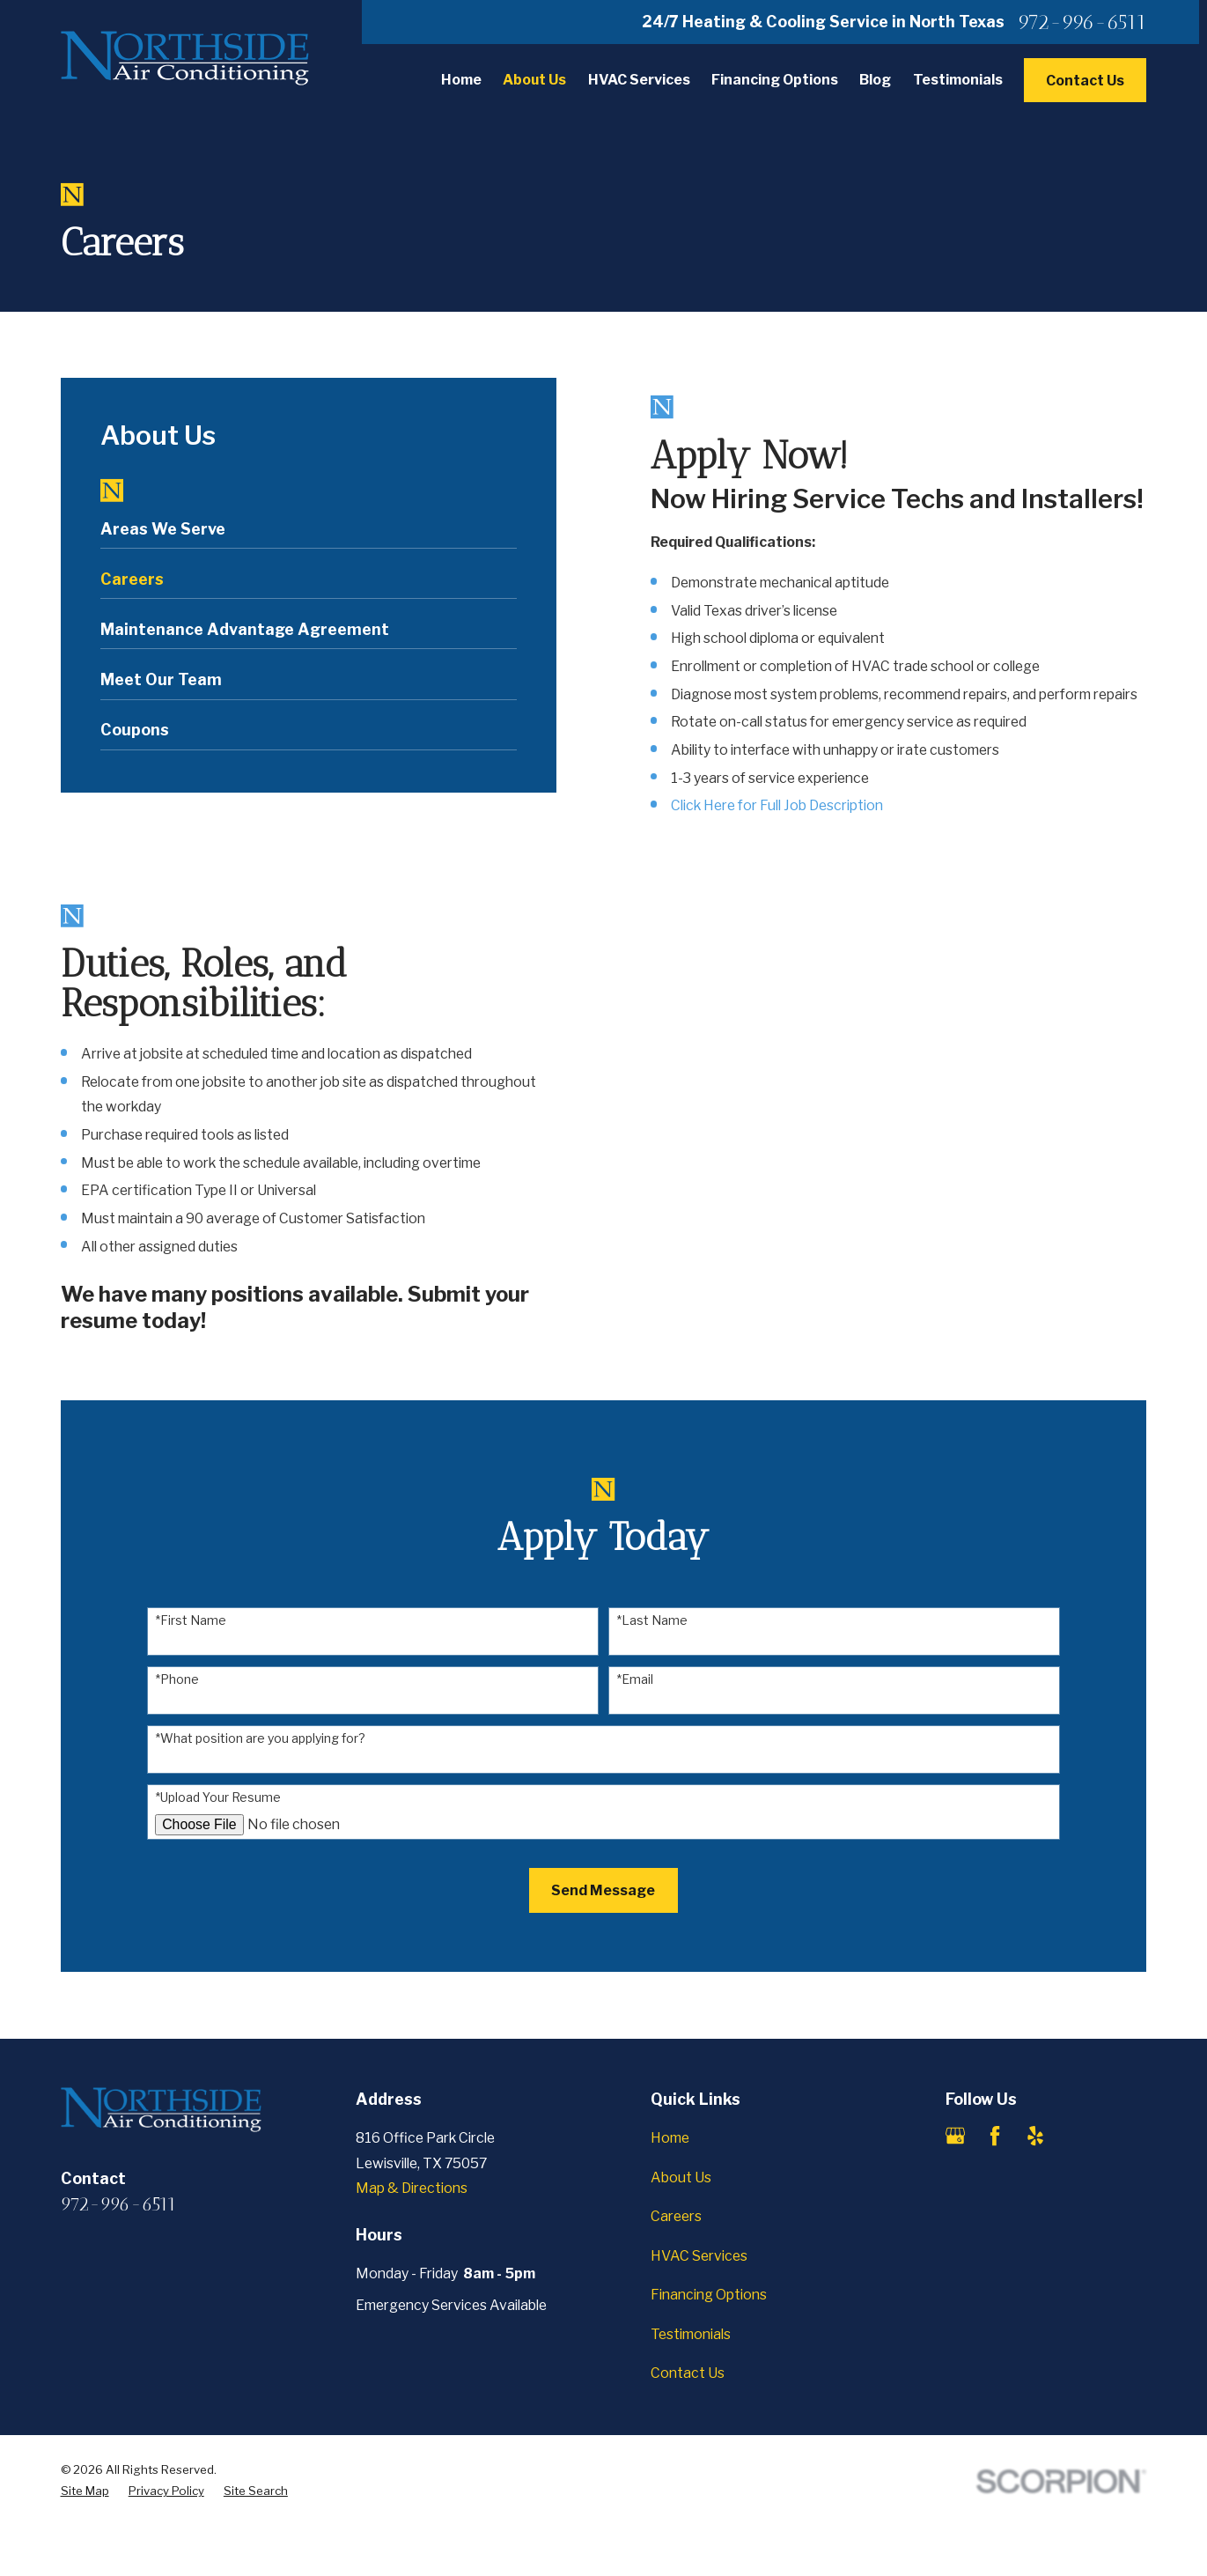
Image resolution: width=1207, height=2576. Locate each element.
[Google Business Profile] (955, 2135)
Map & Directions (411, 2188)
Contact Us (1085, 80)
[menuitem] (309, 534)
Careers (676, 2216)
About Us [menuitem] (534, 79)
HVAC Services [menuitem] (639, 79)
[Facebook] (995, 2135)
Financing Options (709, 2294)
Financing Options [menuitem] (774, 79)
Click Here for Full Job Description (777, 805)
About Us (681, 2177)
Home (670, 2137)
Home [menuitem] (461, 79)
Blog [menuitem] (875, 79)
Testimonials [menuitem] (958, 79)
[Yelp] (1035, 2135)
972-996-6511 (1082, 22)
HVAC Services (699, 2256)
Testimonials (691, 2334)
